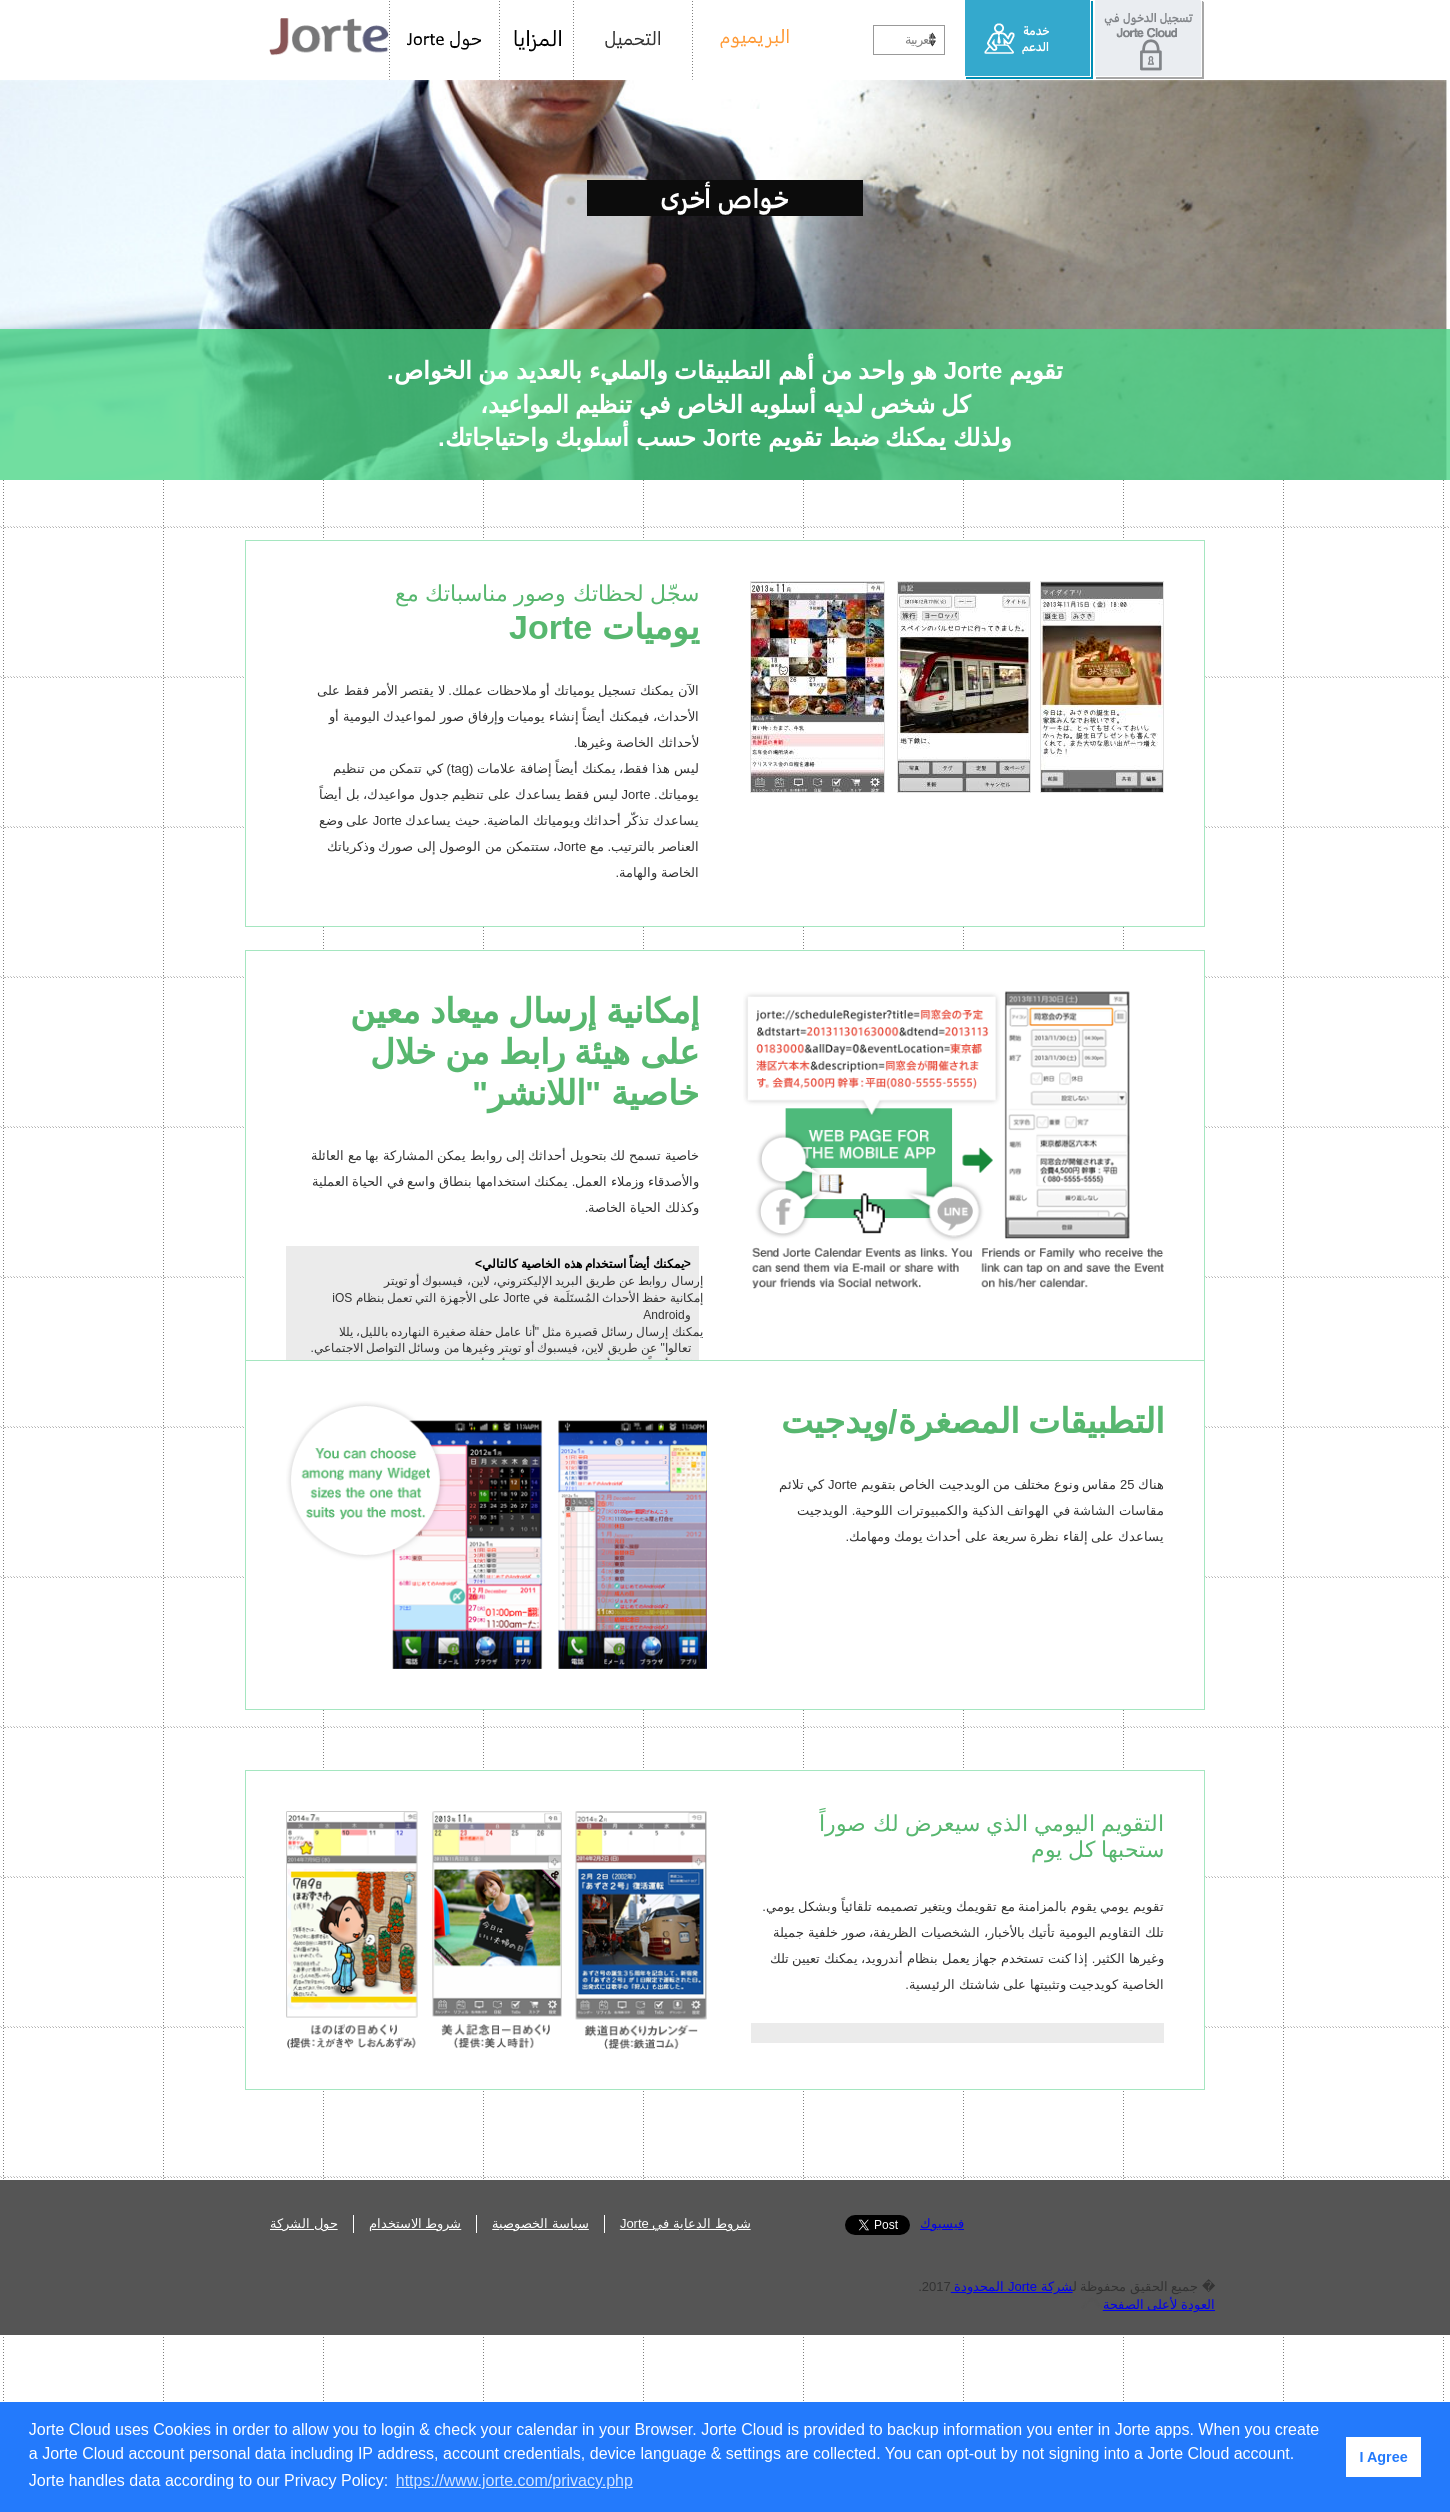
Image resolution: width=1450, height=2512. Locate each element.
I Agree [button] (1383, 2457)
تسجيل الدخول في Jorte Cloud (1149, 40)
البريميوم (747, 40)
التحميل (633, 40)
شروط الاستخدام (415, 2400)
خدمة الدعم (1029, 40)
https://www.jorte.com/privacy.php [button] (514, 2480)
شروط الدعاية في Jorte (685, 2400)
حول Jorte (444, 40)
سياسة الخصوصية (540, 2400)
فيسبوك (942, 2400)
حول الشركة (304, 2400)
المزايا (537, 40)
